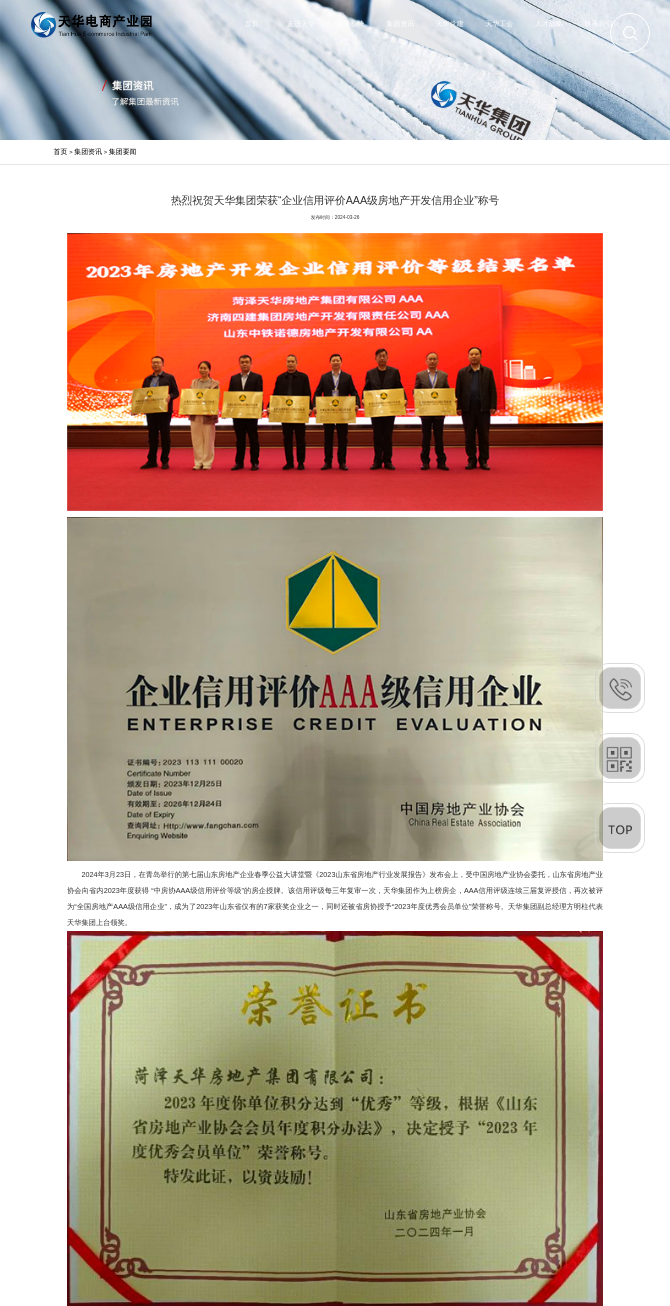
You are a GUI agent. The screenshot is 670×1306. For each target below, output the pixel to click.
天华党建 (450, 23)
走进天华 (301, 23)
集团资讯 (400, 23)
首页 (252, 23)
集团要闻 (123, 151)
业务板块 (351, 23)
